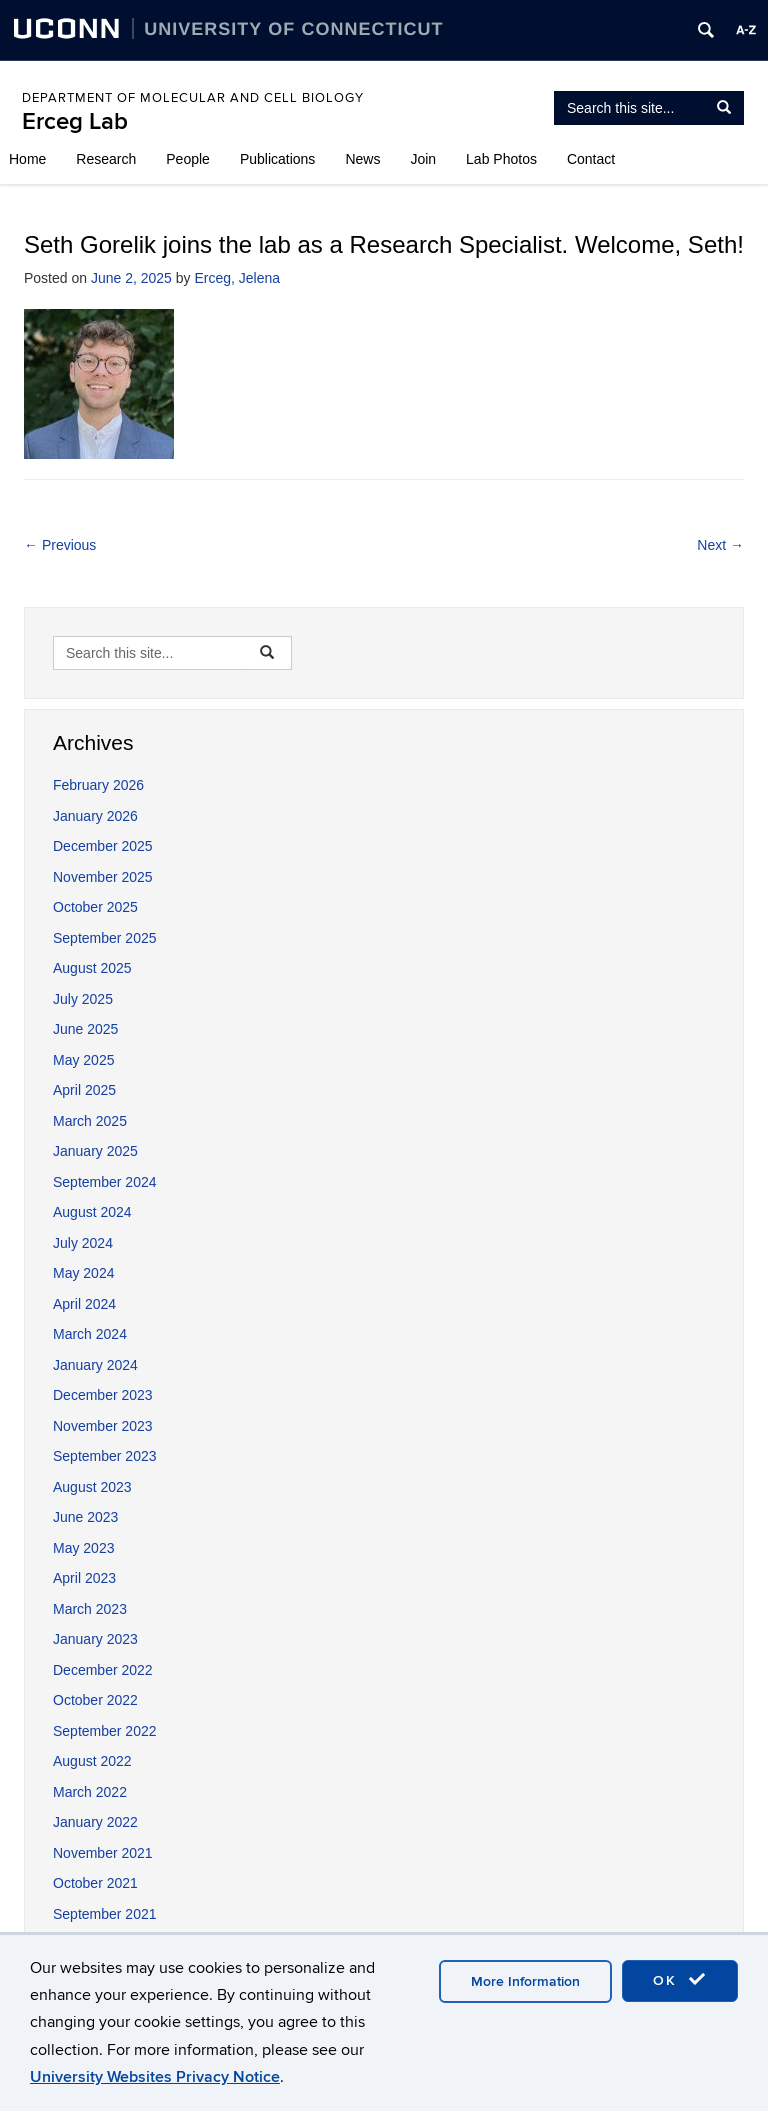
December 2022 (103, 1670)
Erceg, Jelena (237, 278)
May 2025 (83, 1060)
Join (423, 159)
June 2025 (85, 1029)
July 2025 (83, 999)
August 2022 (92, 1761)
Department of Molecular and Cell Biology (193, 98)
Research (106, 159)
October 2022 (95, 1700)
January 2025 (95, 1151)
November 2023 (103, 1426)
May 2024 (83, 1273)
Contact (591, 159)
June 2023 (85, 1517)
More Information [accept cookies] (525, 1981)
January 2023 (95, 1639)
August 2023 (92, 1487)
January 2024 (95, 1365)
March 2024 (90, 1334)
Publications (278, 159)
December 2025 (103, 846)
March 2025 (90, 1121)
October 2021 (95, 1883)
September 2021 (105, 1914)
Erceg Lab (75, 121)
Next (720, 545)
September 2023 (105, 1456)
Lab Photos (501, 159)
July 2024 (83, 1243)
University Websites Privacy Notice (155, 2077)
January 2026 (95, 816)
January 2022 (95, 1822)
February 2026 (98, 785)
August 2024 (92, 1212)
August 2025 (92, 968)
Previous (60, 545)
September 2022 (105, 1731)
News (362, 159)
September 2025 (105, 938)
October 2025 (95, 907)
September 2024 (105, 1182)
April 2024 (84, 1304)
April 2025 (84, 1090)
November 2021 (103, 1853)
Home (27, 159)
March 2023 (90, 1609)
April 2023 (84, 1578)
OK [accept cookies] (680, 1980)
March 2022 (90, 1792)
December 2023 (103, 1395)
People (188, 159)
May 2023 (83, 1548)
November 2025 (103, 877)
